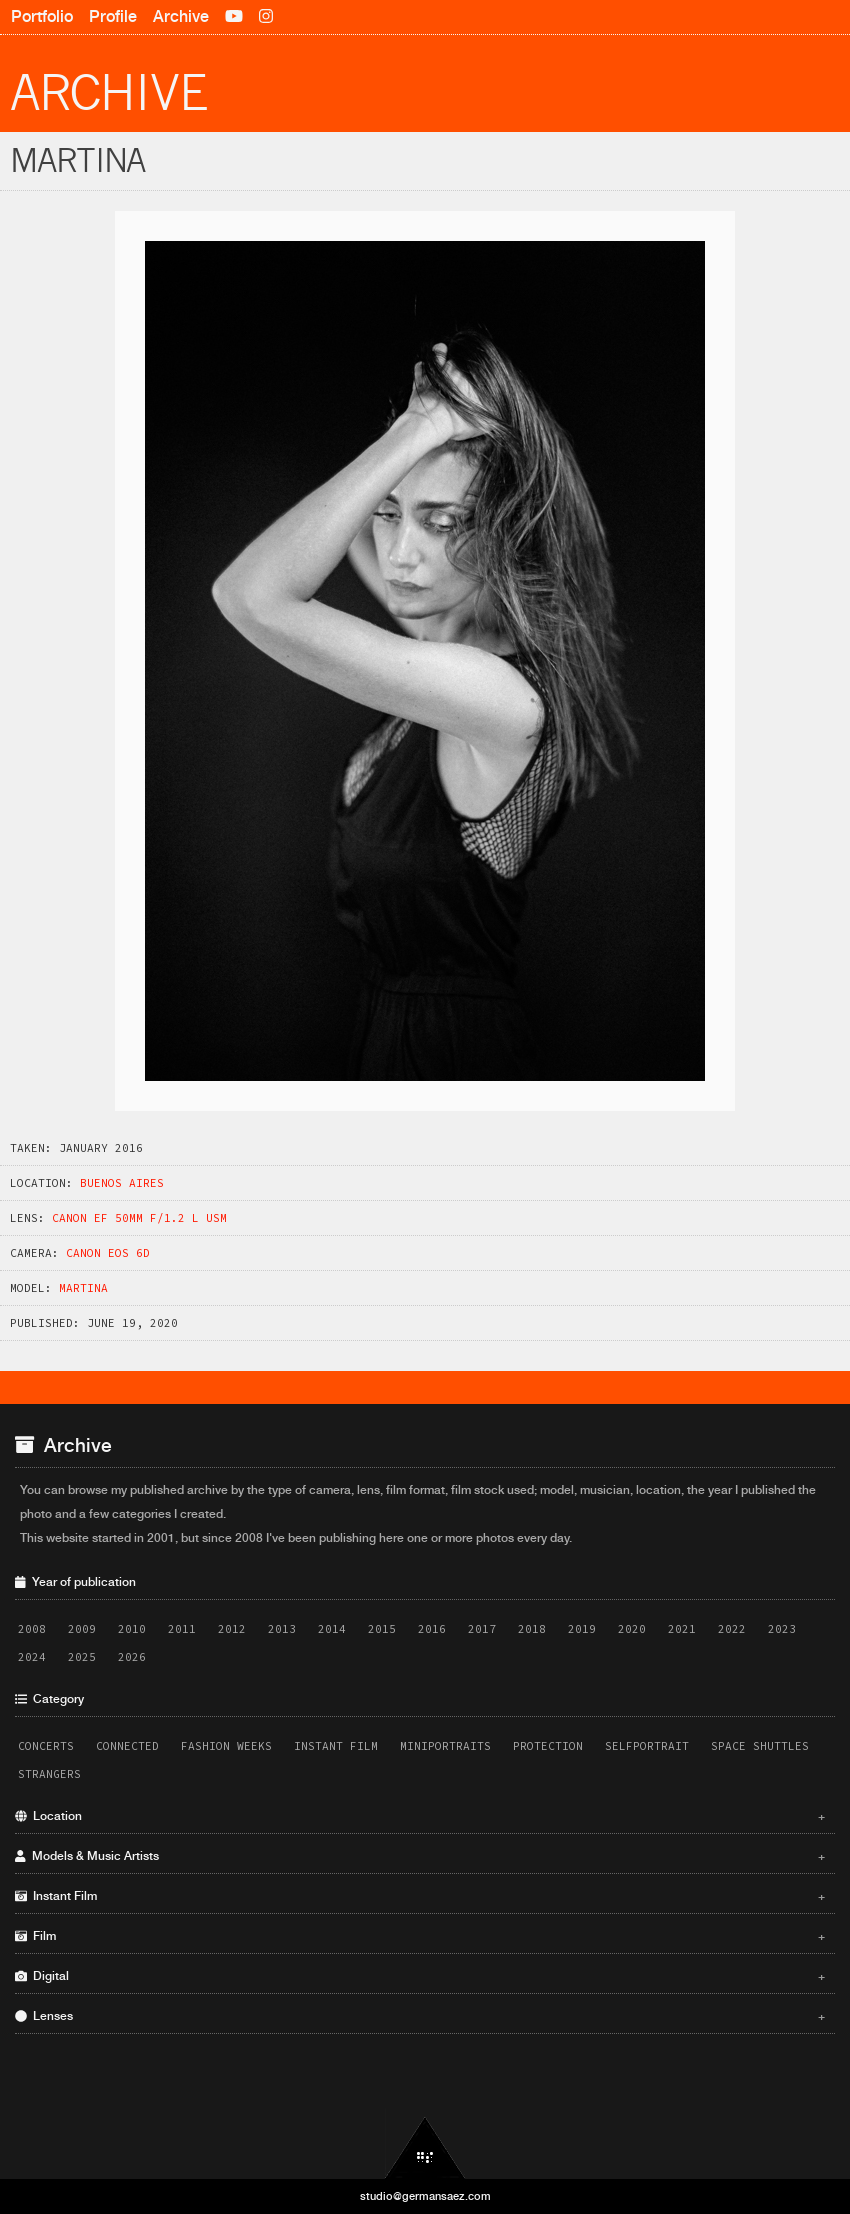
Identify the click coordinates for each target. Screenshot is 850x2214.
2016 (432, 1629)
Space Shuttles (760, 1746)
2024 (32, 1657)
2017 (482, 1629)
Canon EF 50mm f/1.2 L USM (139, 1218)
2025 (82, 1657)
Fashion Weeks (226, 1746)
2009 (82, 1629)
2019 (582, 1629)
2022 (732, 1629)
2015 (382, 1629)
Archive (181, 16)
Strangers (49, 1774)
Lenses (420, 2016)
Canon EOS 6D (108, 1253)
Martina (83, 1288)
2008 (32, 1629)
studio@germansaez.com (425, 2196)
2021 (682, 1629)
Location (420, 1816)
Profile (113, 16)
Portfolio (42, 16)
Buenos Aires (122, 1183)
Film (420, 1936)
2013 (282, 1629)
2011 (182, 1629)
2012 (232, 1629)
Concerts (46, 1746)
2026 (132, 1657)
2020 (632, 1629)
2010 (132, 1629)
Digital (420, 1976)
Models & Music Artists (420, 1856)
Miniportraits (445, 1746)
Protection (548, 1746)
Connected (127, 1746)
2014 (332, 1629)
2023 (782, 1629)
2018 (532, 1629)
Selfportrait (647, 1746)
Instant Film (336, 1746)
